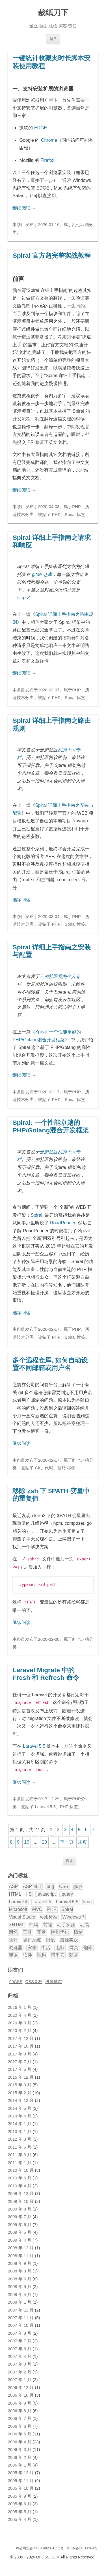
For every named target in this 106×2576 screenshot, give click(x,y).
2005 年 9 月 (19, 2493)
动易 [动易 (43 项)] (84, 1921)
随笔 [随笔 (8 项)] (73, 1952)
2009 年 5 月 (19, 2229)
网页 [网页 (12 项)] (73, 1944)
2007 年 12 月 (21, 2307)
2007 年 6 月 (19, 2346)
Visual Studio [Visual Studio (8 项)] (22, 1914)
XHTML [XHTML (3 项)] (16, 1921)
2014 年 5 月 (19, 2105)
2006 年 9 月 (19, 2400)
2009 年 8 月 (19, 2206)
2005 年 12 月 (21, 2470)
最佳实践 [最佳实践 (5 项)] (69, 1937)
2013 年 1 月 (19, 2128)
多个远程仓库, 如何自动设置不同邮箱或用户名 (50, 1363)
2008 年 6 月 (19, 2276)
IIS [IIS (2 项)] (29, 1891)
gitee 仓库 (42, 574)
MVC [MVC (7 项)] (37, 1906)
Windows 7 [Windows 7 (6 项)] (73, 1914)
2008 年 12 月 (21, 2245)
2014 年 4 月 (19, 2113)
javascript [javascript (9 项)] (46, 1891)
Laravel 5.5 (34, 1743)
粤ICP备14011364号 (81, 2545)
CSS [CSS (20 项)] (63, 1883)
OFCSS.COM (48, 2554)
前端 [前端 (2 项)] (47, 1921)
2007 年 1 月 (19, 2377)
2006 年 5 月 (19, 2431)
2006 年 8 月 (19, 2408)
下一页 (66, 1839)
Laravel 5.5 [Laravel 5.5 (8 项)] (67, 1898)
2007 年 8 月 (19, 2330)
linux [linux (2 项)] (88, 1898)
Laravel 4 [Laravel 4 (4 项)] (18, 1898)
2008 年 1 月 (19, 2299)
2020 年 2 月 (19, 2027)
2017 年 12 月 (21, 2035)
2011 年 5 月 (19, 2144)
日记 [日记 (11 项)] (50, 1937)
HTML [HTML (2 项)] (15, 1891)
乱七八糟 (80, 224)
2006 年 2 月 (19, 2454)
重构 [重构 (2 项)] (41, 1952)
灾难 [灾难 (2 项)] (31, 1944)
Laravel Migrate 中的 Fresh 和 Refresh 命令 (45, 1672)
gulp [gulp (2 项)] (77, 1883)
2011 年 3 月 (19, 2152)
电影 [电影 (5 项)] (59, 1944)
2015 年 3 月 (19, 2082)
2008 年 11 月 (21, 2253)
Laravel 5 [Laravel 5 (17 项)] (42, 1898)
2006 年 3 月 (19, 2446)
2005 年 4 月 (19, 2516)
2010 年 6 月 (19, 2175)
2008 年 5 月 (19, 2284)
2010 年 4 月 (19, 2183)
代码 (49, 1468)
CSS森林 (33, 1979)
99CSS (15, 1979)
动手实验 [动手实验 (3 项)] (66, 1921)
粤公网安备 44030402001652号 (40, 2545)
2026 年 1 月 (19, 2004)
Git (37, 1468)
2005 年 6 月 (19, 2501)
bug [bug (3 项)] (50, 1883)
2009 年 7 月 (19, 2214)
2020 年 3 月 (19, 2020)
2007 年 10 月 (21, 2322)
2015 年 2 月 (19, 2090)
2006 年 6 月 (19, 2423)
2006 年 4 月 (19, 2439)
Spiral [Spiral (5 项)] (67, 1906)
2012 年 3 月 (19, 2136)
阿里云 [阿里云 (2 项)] (57, 1952)
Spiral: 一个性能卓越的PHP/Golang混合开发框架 (50, 1126)
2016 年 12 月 (21, 2074)
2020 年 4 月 (19, 2012)
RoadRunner (62, 1222)
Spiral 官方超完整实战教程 (51, 255)
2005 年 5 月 (19, 2509)
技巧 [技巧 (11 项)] (13, 1937)
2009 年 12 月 (21, 2190)
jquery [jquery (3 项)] (66, 1891)
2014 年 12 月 (21, 2097)
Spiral (70, 514)
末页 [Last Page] (82, 1839)
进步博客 (53, 1979)
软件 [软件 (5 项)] (27, 1952)
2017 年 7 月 (19, 2059)
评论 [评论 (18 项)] (13, 1952)
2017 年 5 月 (19, 2066)
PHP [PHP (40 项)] (52, 1906)
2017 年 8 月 (19, 2051)
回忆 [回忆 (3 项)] (13, 1929)
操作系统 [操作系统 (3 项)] (32, 1937)
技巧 (61, 1468)
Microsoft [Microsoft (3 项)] (18, 1906)
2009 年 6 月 (19, 2222)
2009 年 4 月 (19, 2237)
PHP (76, 506)
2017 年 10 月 (21, 2043)
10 (26, 1839)
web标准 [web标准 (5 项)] (48, 1914)
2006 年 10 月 (21, 2392)
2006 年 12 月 (21, 2385)
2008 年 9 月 (19, 2260)
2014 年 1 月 (19, 2121)
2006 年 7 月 (19, 2415)
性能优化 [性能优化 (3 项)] (60, 1929)
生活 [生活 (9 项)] (45, 1944)
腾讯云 (54, 2563)
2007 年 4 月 (19, 2353)
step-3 (23, 597)
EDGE (40, 127)
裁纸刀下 (53, 12)
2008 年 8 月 (19, 2268)
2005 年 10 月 (21, 2485)
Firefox (47, 160)
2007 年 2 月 (19, 2369)
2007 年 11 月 (21, 2315)
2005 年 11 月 (21, 2478)
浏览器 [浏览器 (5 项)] (15, 1944)
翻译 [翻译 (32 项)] (87, 1944)
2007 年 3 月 (19, 2361)
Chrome (49, 140)
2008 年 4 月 (19, 2291)
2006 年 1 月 (19, 2462)
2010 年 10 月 (21, 2167)
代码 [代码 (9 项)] (33, 1921)
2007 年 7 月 (19, 2338)
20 (44, 1839)
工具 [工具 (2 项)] (27, 1929)
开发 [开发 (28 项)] (41, 1929)
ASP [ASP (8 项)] (13, 1883)
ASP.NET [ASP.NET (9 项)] (32, 1883)
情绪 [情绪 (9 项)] (78, 1929)
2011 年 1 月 (19, 2160)
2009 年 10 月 (21, 2198)
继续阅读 (24, 208)
